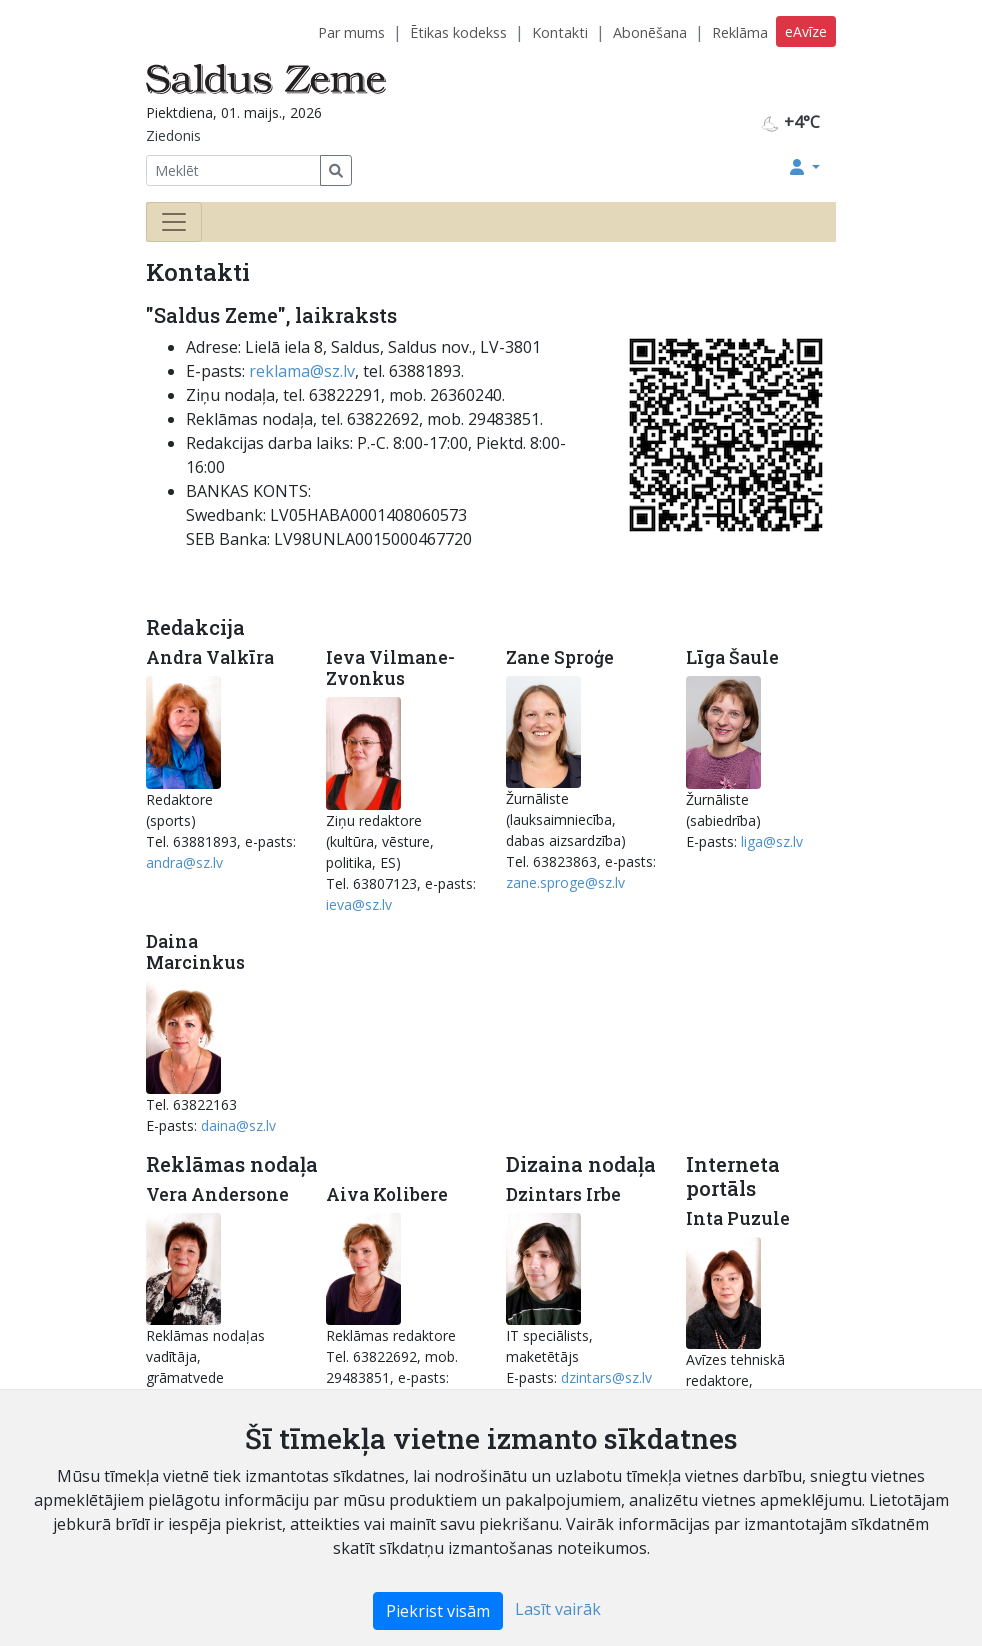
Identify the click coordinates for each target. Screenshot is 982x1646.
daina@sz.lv (238, 1125)
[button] (805, 167)
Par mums (351, 32)
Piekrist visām (438, 1611)
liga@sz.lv (772, 841)
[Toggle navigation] (174, 222)
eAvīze (806, 31)
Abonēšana (650, 32)
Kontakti (560, 32)
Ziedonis (173, 135)
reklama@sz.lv (302, 371)
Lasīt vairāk (558, 1609)
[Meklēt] (233, 170)
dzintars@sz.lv (606, 1377)
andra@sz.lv (184, 862)
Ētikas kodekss (458, 32)
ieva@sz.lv (359, 904)
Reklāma (740, 32)
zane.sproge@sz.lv (565, 882)
